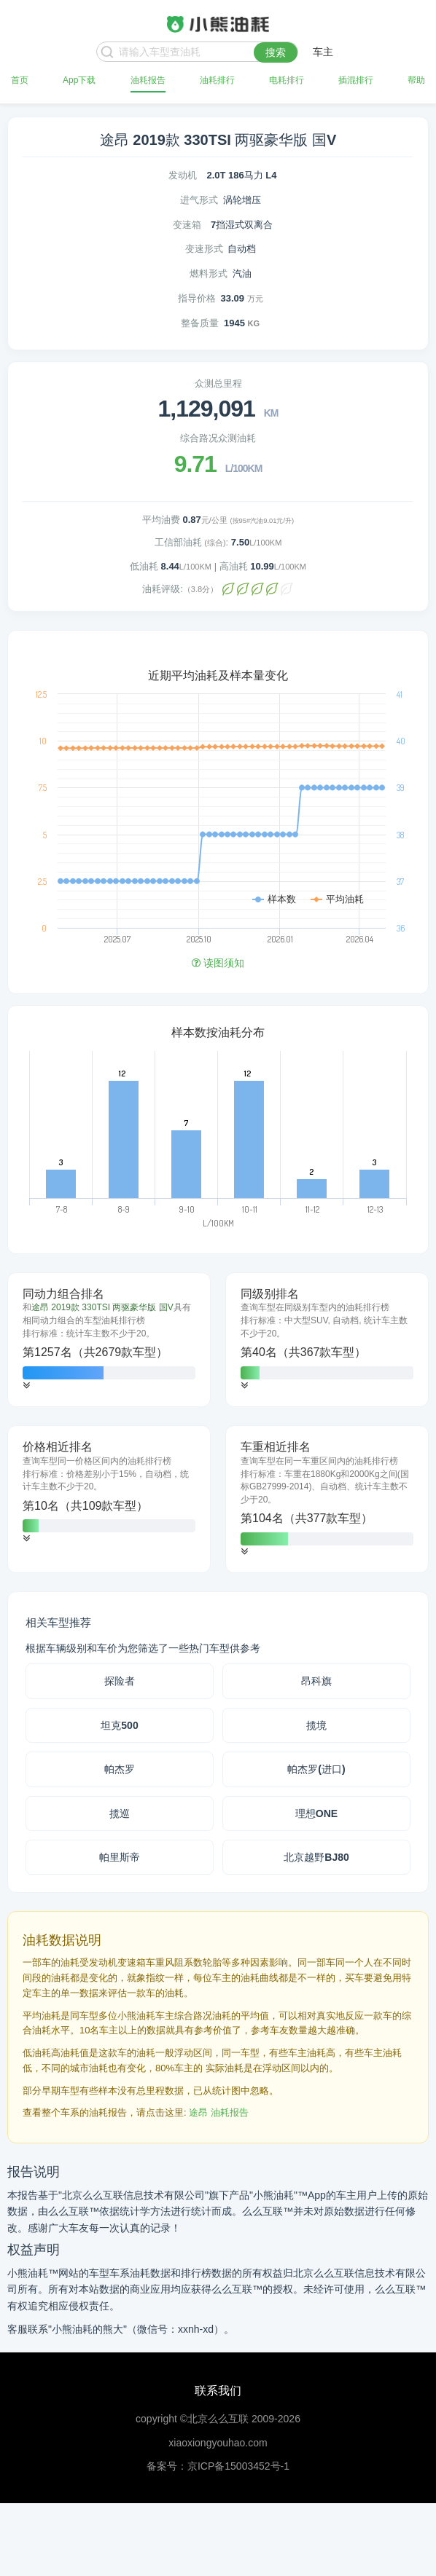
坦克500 (119, 1725)
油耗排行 (217, 80)
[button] (26, 1385)
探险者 (119, 1681)
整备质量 (200, 323)
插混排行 (355, 80)
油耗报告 (148, 80)
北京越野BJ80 (316, 1857)
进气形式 (199, 199)
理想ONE (316, 1813)
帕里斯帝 (119, 1857)
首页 (19, 80)
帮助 (416, 80)
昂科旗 (316, 1681)
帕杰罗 (119, 1769)
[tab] (109, 1340)
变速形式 (204, 248)
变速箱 (187, 224)
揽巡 (119, 1813)
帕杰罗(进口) (316, 1769)
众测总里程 (218, 383)
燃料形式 (208, 273)
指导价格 (197, 298)
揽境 (316, 1725)
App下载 (79, 80)
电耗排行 (286, 80)
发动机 (182, 175)
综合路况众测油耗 (218, 438)
